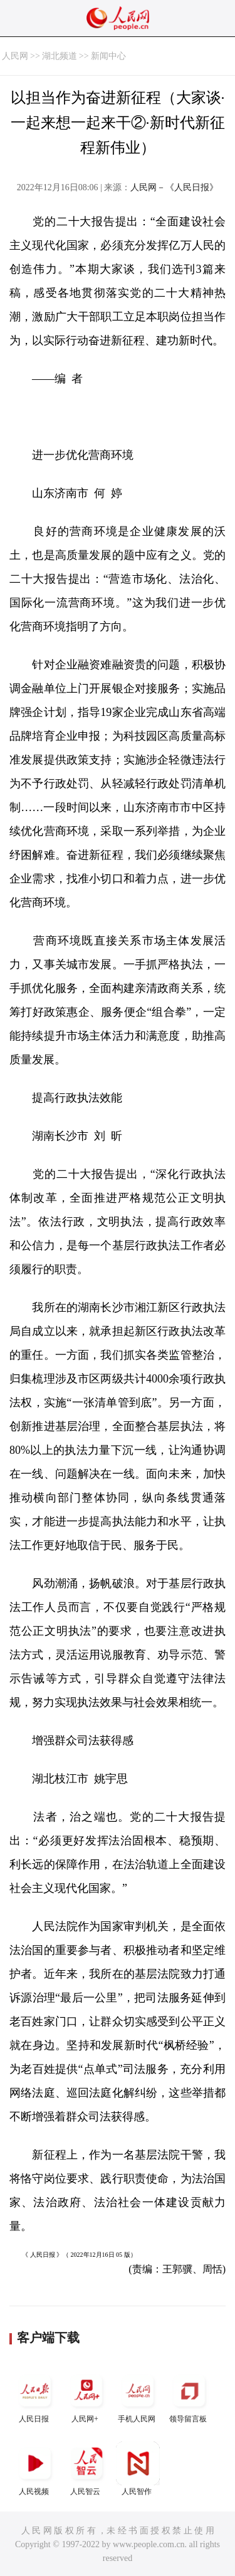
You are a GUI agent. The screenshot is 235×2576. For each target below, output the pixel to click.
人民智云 (86, 2468)
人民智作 (138, 2468)
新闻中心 (108, 56)
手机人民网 (138, 2396)
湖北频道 (59, 56)
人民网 (15, 56)
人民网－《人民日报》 (174, 187)
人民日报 (35, 2396)
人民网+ (86, 2396)
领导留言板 (189, 2396)
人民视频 (35, 2468)
